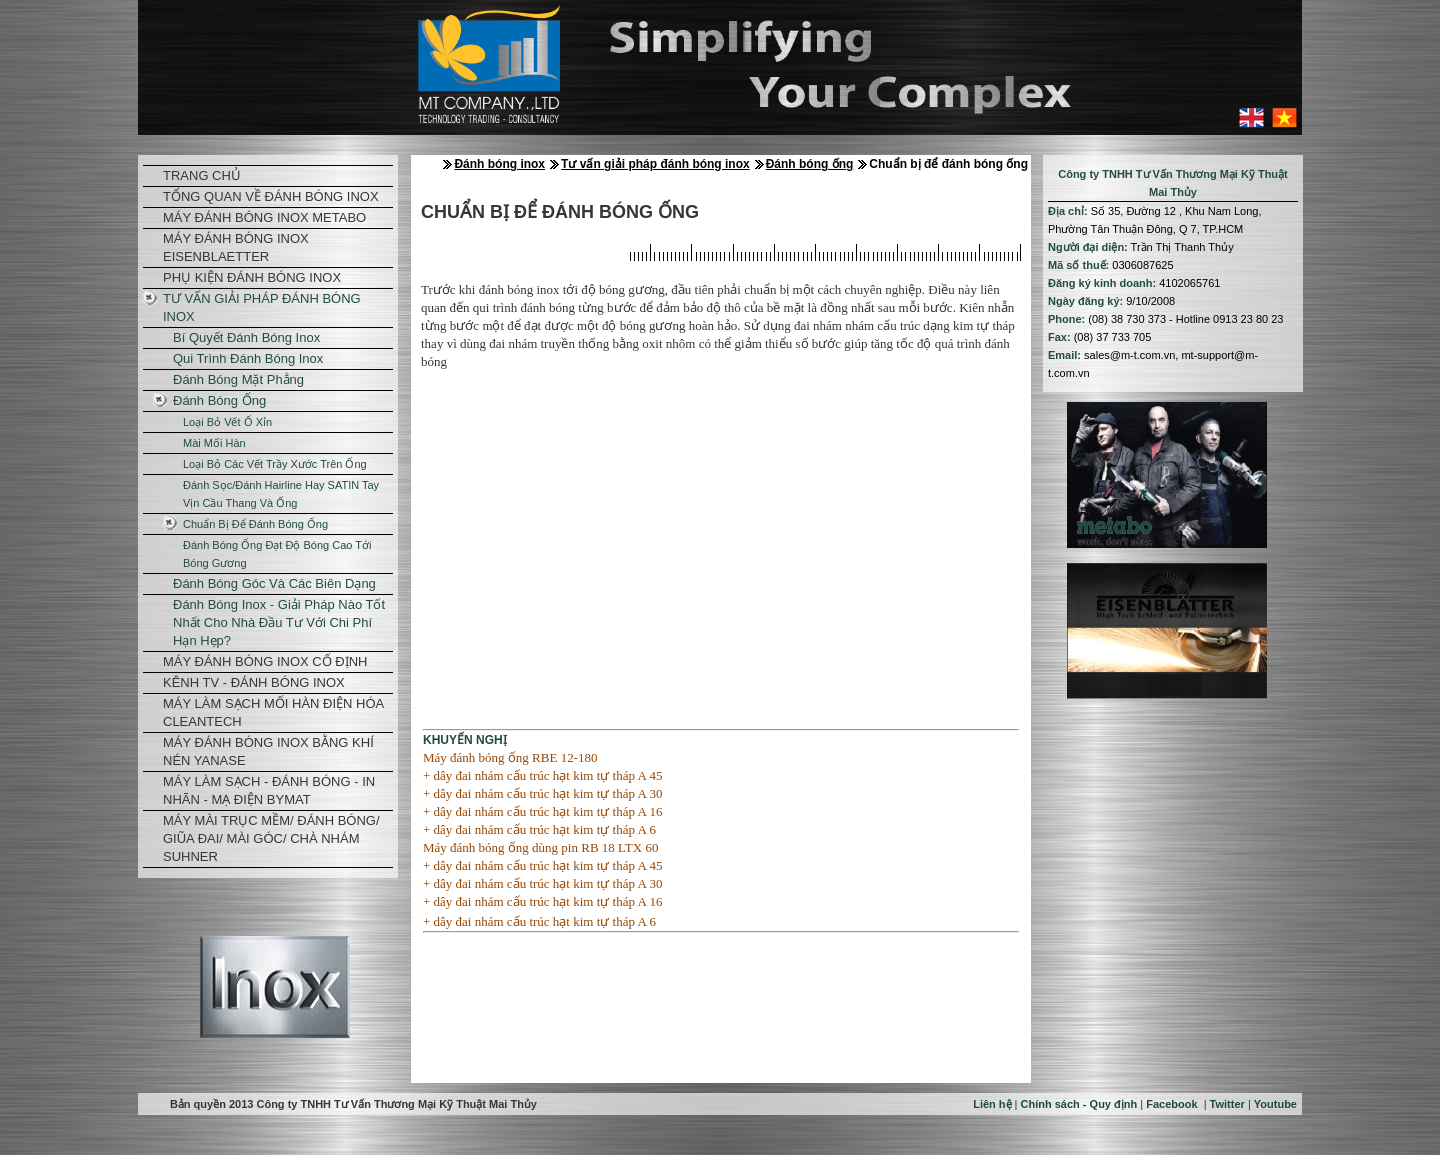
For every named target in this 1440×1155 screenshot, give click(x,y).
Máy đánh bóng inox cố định (265, 661)
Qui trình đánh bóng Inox (248, 358)
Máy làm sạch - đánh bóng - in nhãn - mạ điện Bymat (269, 790)
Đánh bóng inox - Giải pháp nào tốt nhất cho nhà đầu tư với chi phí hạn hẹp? (279, 622)
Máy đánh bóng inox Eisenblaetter (236, 247)
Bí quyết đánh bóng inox (246, 337)
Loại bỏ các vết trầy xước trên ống (275, 464)
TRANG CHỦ (202, 175)
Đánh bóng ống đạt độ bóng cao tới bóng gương (277, 554)
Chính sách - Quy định (1079, 1104)
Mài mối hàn (214, 443)
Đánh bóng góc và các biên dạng (274, 583)
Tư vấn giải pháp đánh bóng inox (262, 307)
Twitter (1227, 1104)
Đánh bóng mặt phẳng (238, 379)
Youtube (1275, 1104)
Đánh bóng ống (219, 400)
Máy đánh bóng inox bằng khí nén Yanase (268, 751)
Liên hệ (992, 1104)
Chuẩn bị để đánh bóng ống (255, 524)
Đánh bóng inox (499, 164)
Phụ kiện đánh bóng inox (252, 277)
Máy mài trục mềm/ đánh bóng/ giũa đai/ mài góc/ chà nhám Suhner (271, 838)
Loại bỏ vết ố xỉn (227, 422)
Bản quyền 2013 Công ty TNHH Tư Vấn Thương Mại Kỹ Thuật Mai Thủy (353, 1104)
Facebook (1171, 1104)
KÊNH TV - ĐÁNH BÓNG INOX (254, 682)
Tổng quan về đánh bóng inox (271, 196)
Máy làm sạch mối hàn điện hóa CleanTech (273, 712)
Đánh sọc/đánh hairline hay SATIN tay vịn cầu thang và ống (281, 494)
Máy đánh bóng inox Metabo (264, 217)
